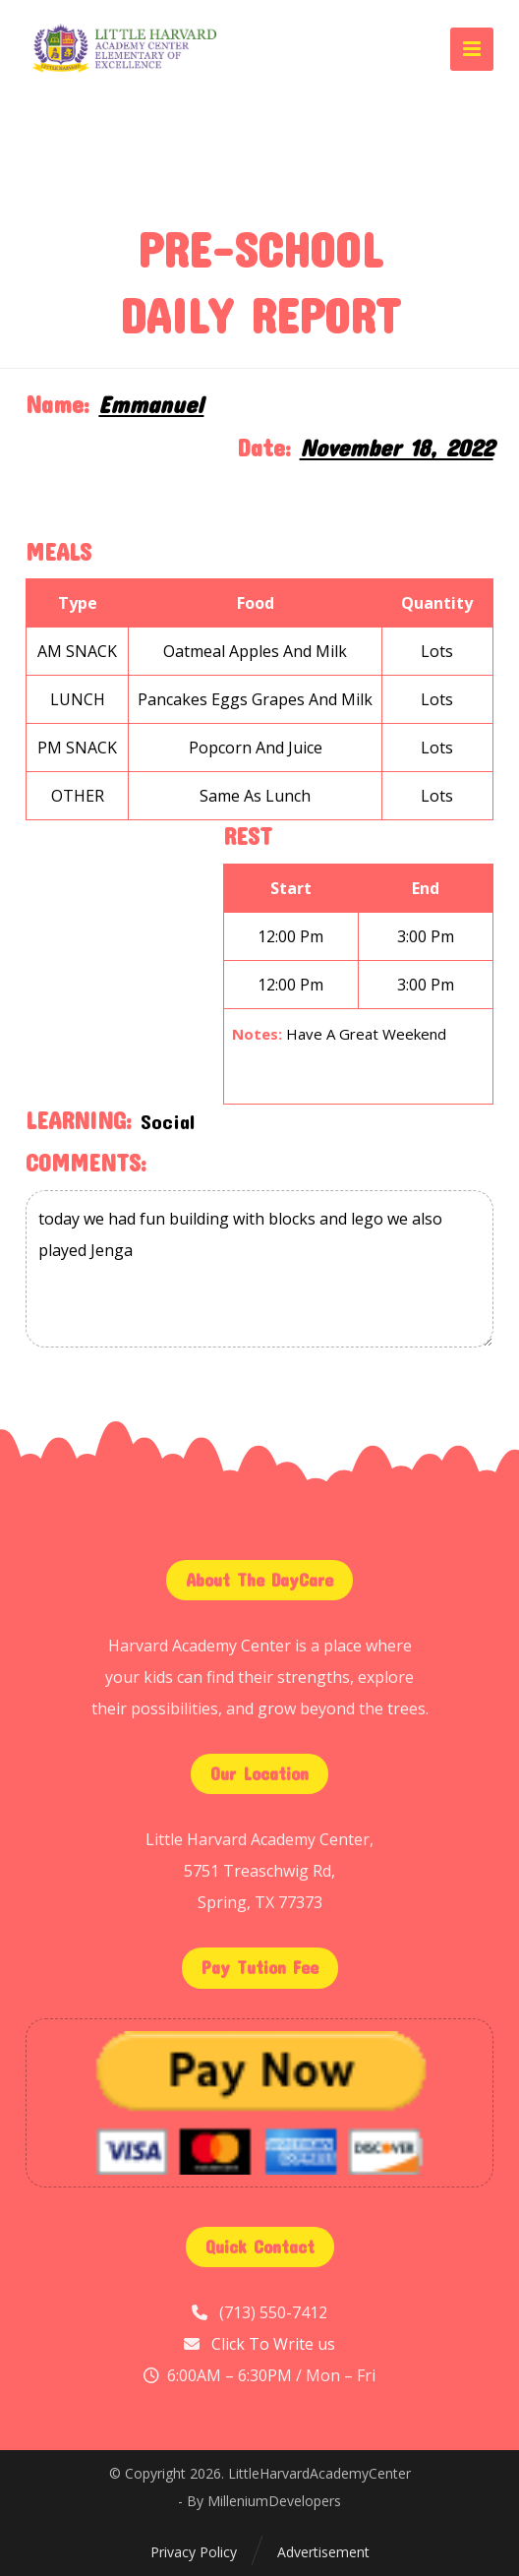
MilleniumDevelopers (274, 2500)
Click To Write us (273, 2344)
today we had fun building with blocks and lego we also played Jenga (259, 1269)
